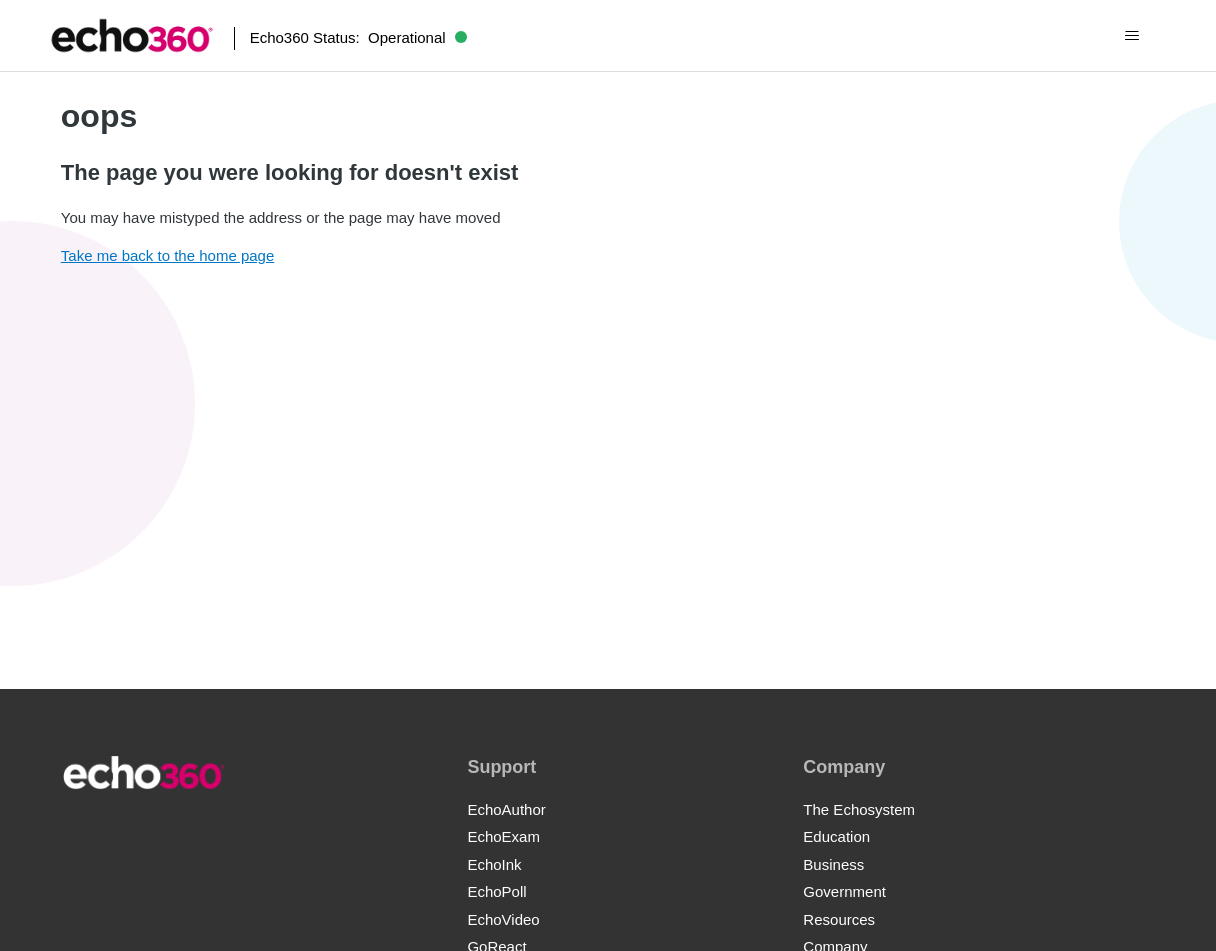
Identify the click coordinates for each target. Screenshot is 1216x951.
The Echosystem (859, 809)
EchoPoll (496, 891)
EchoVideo (503, 919)
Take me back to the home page (167, 255)
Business (833, 864)
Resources (839, 919)
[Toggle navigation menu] (1131, 36)
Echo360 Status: (358, 37)
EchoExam (503, 836)
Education (836, 836)
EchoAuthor (506, 809)
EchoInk (494, 864)
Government (844, 891)
